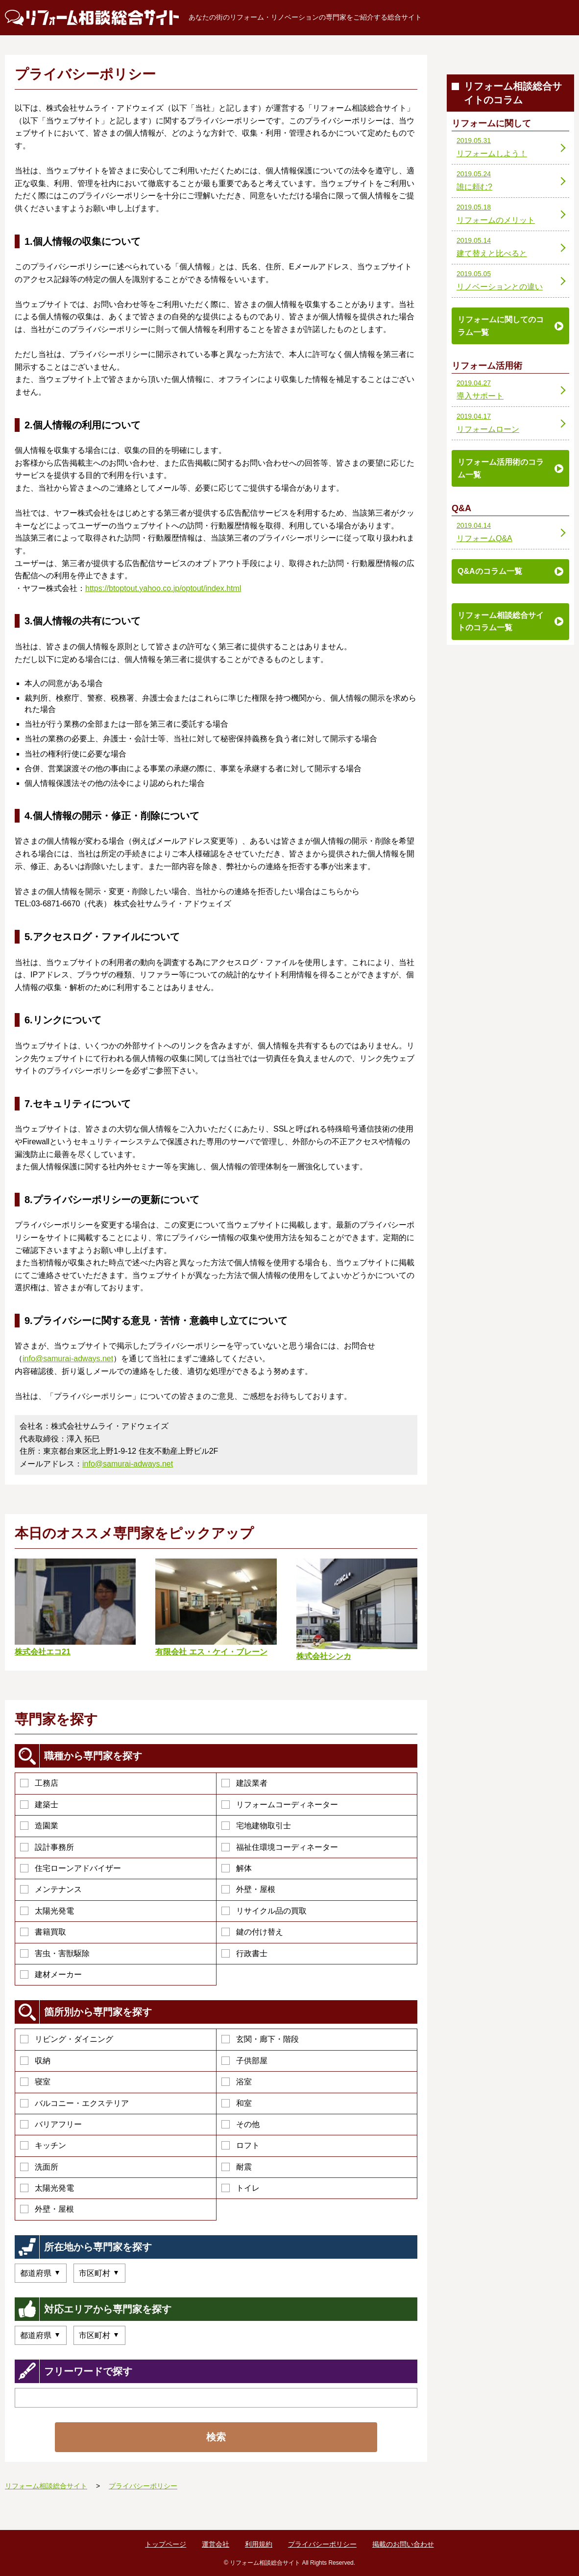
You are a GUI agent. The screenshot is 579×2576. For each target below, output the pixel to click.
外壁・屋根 (248, 1889)
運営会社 (215, 2544)
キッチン (43, 2145)
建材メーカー (51, 1974)
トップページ (165, 2544)
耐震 (236, 2167)
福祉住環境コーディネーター (279, 1847)
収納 (35, 2060)
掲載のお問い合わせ (403, 2544)
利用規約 (258, 2544)
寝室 (35, 2082)
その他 (240, 2124)
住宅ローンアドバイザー (70, 1868)
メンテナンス (51, 1889)
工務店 (39, 1783)
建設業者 (244, 1783)
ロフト (240, 2145)
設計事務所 (47, 1847)
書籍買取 (43, 1932)
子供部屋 (244, 2060)
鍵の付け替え (252, 1932)
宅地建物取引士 (256, 1825)
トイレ (240, 2188)
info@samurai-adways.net (68, 1358)
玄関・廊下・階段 (260, 2039)
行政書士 (244, 1953)
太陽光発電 (47, 1911)
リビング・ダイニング (66, 2039)
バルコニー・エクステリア (74, 2103)
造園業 (39, 1825)
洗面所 (39, 2167)
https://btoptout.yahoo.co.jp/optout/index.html (163, 588)
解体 (236, 1868)
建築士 (39, 1804)
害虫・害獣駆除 (55, 1953)
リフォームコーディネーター (279, 1804)
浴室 (236, 2082)
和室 (236, 2103)
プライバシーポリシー (322, 2544)
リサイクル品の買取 (264, 1911)
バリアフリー (51, 2124)
